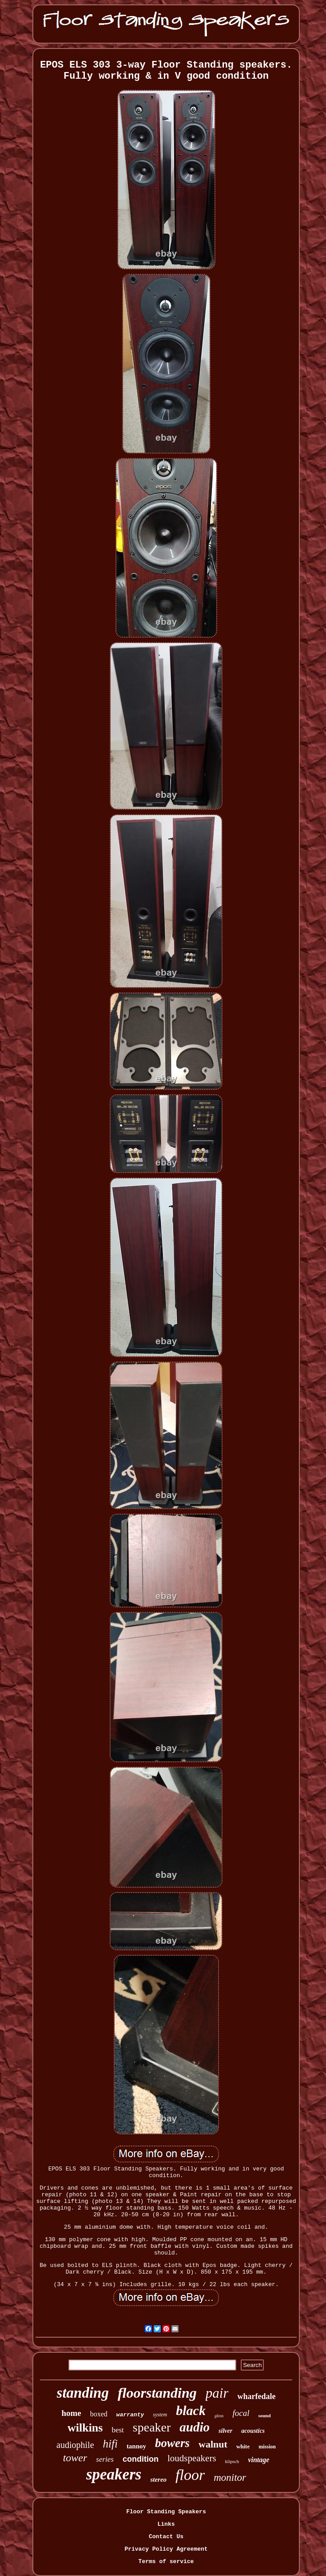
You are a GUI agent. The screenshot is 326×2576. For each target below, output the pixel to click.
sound (264, 2415)
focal (240, 2413)
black (191, 2410)
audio (194, 2427)
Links (166, 2524)
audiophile (75, 2445)
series (105, 2459)
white (243, 2446)
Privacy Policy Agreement (165, 2549)
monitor (230, 2477)
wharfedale (256, 2396)
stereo (158, 2479)
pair (217, 2393)
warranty (130, 2414)
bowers (172, 2443)
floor (190, 2475)
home (71, 2413)
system (160, 2414)
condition (141, 2459)
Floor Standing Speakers (166, 2511)
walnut (213, 2444)
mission (267, 2446)
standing (83, 2393)
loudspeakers (191, 2458)
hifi (110, 2444)
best (117, 2430)
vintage (258, 2459)
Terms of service (166, 2561)
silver (225, 2430)
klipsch (232, 2461)
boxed (98, 2414)
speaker (152, 2427)
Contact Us (166, 2536)
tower (75, 2457)
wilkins (85, 2427)
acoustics (253, 2430)
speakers (113, 2474)
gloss (219, 2415)
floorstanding (157, 2393)
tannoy (136, 2446)
